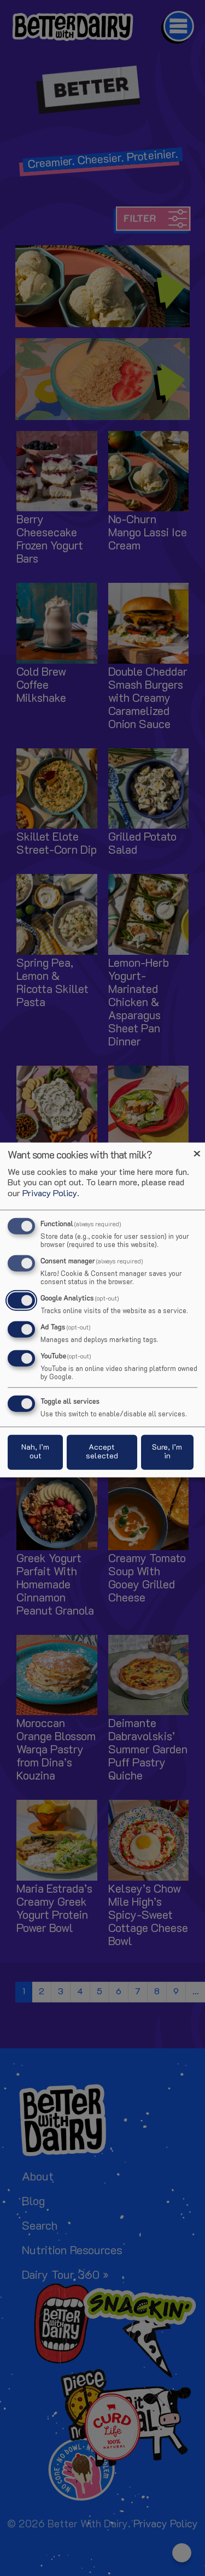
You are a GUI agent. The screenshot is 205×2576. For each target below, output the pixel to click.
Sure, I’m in (167, 1451)
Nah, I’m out (35, 1451)
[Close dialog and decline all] (197, 1149)
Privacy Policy (49, 1193)
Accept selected (102, 1451)
